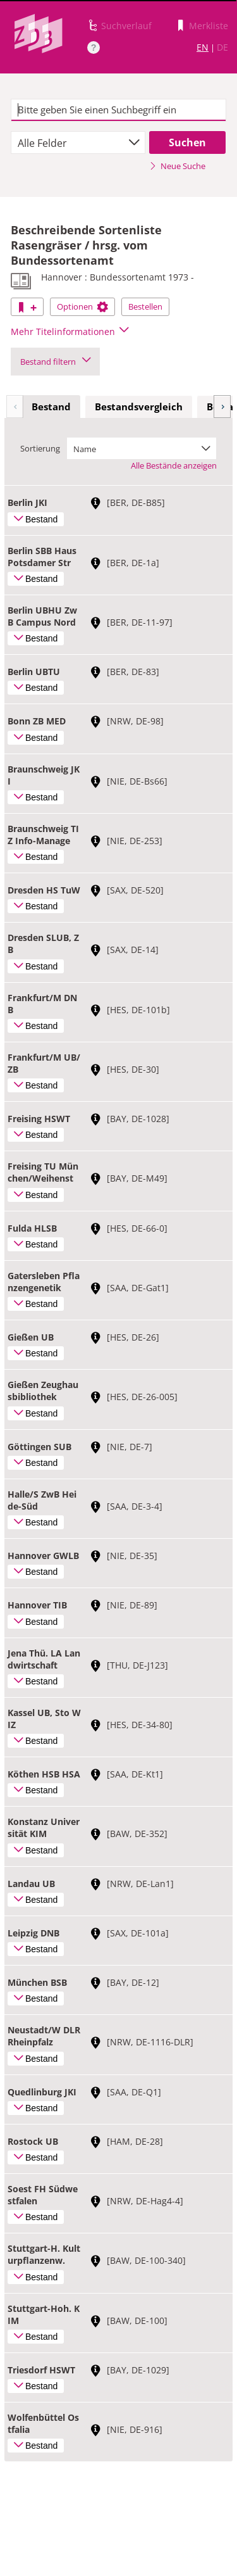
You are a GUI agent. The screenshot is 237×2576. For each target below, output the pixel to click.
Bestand (51, 406)
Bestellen (145, 306)
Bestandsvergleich (139, 406)
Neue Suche (177, 166)
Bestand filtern (55, 361)
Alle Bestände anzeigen (174, 465)
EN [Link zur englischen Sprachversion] (203, 47)
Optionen (82, 306)
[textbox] (118, 110)
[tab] (51, 407)
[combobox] (78, 142)
